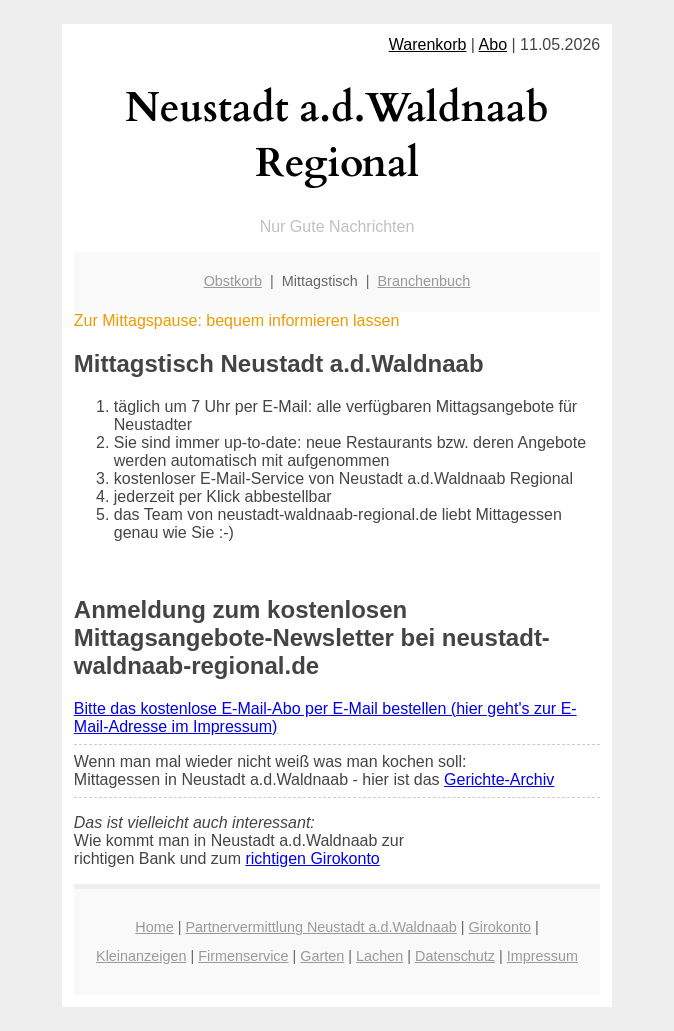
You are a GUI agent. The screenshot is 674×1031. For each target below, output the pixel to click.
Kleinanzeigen (141, 956)
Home (154, 927)
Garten (322, 956)
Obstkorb (233, 281)
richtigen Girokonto (312, 858)
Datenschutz (455, 956)
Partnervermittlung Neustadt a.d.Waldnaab (320, 927)
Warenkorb (428, 44)
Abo (493, 44)
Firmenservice (243, 956)
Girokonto (500, 927)
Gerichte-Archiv (499, 779)
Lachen (379, 956)
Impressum (542, 956)
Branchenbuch (424, 281)
